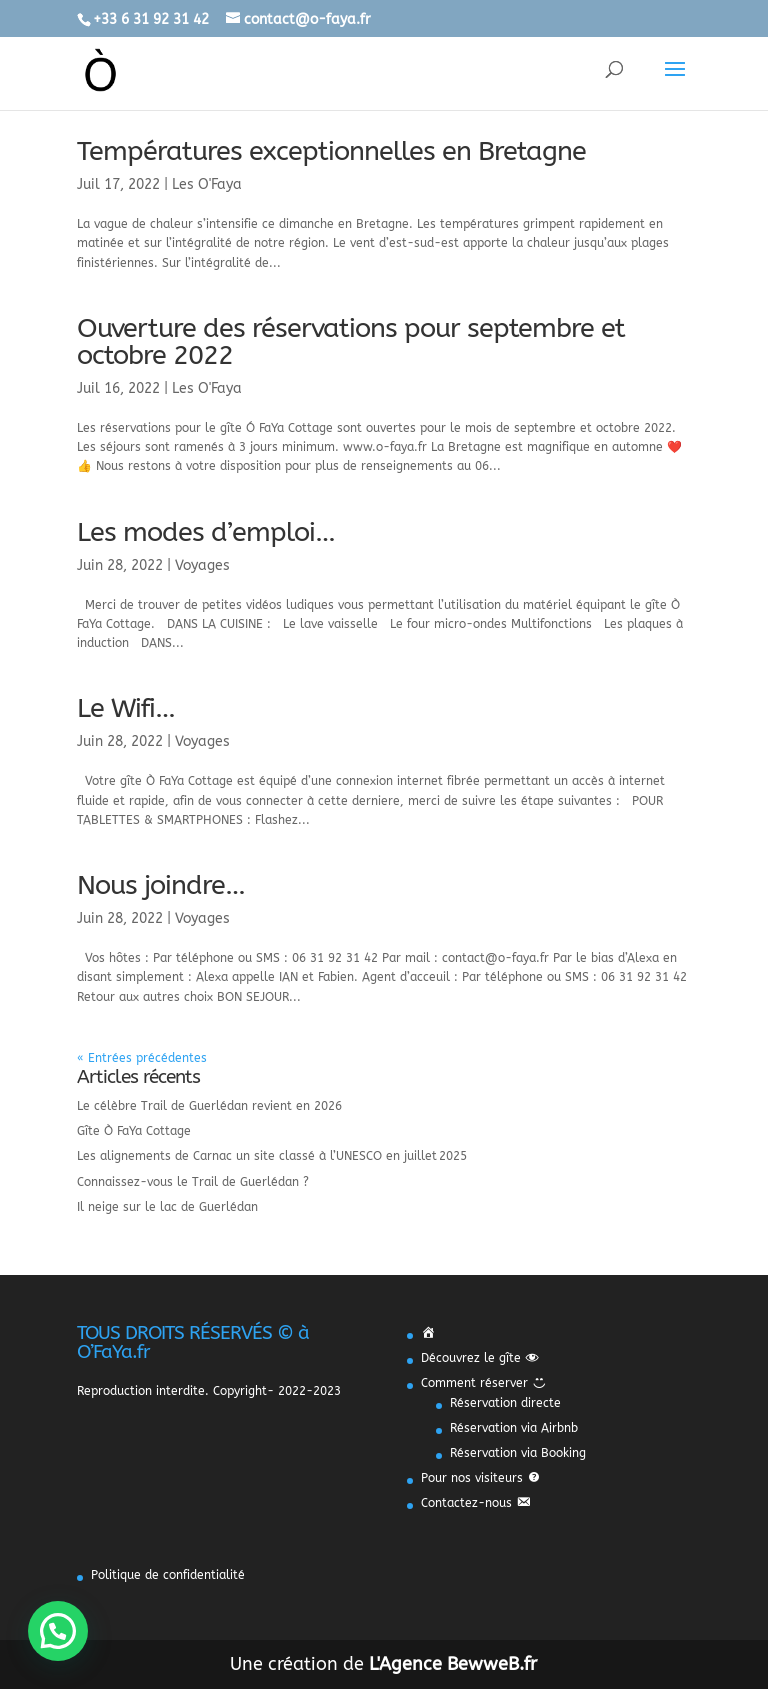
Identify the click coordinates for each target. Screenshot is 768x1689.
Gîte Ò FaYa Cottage (134, 1131)
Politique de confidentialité (168, 1575)
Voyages (202, 565)
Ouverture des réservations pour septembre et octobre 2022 (351, 341)
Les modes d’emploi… (206, 532)
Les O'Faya (207, 184)
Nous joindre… (161, 885)
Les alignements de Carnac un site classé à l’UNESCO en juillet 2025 (272, 1156)
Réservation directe (505, 1403)
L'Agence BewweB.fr (453, 1664)
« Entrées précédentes (142, 1058)
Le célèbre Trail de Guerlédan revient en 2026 (209, 1106)
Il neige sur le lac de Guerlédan (167, 1207)
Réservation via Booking (518, 1453)
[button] (58, 1631)
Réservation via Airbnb (514, 1428)
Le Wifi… (126, 708)
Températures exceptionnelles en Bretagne (331, 151)
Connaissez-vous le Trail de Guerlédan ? (193, 1182)
